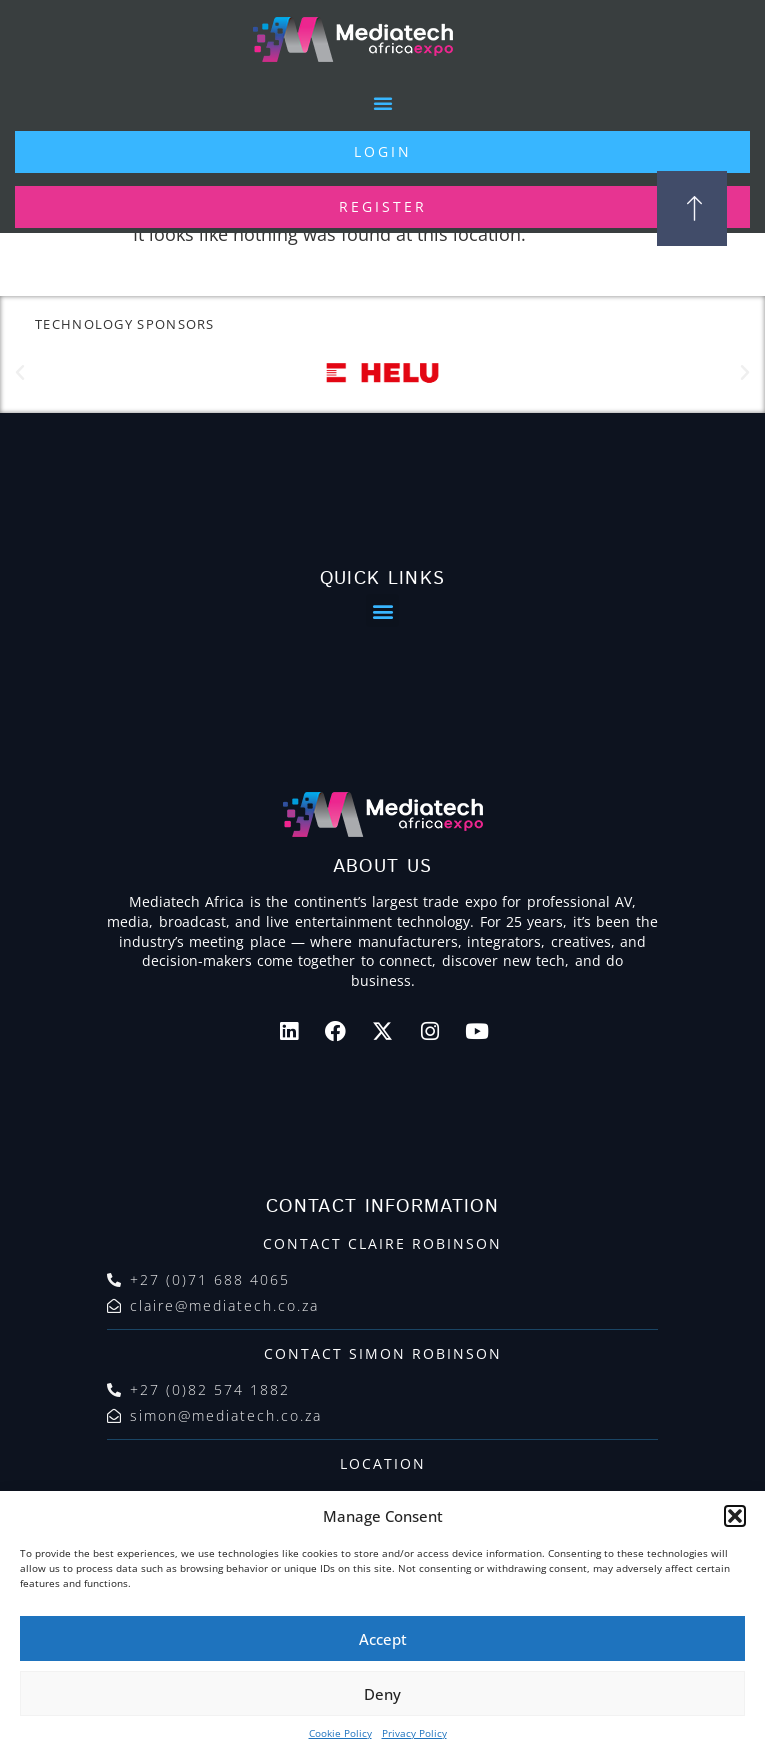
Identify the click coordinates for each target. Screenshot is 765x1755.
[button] (735, 1516)
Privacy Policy (414, 1733)
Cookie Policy (340, 1733)
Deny (382, 1694)
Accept (383, 1639)
